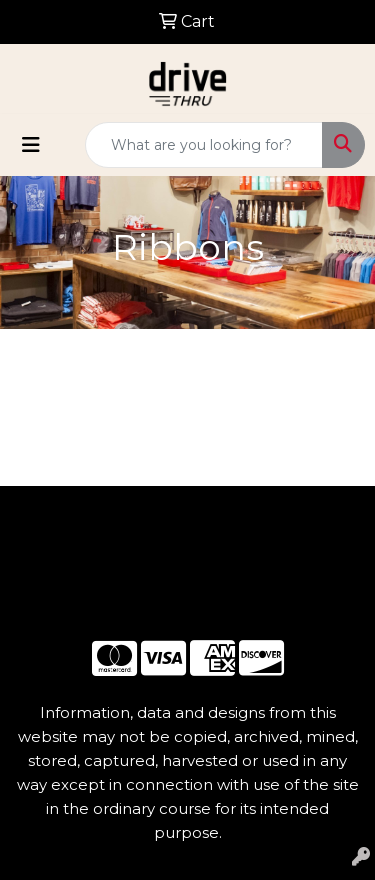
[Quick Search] (204, 145)
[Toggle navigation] (31, 145)
